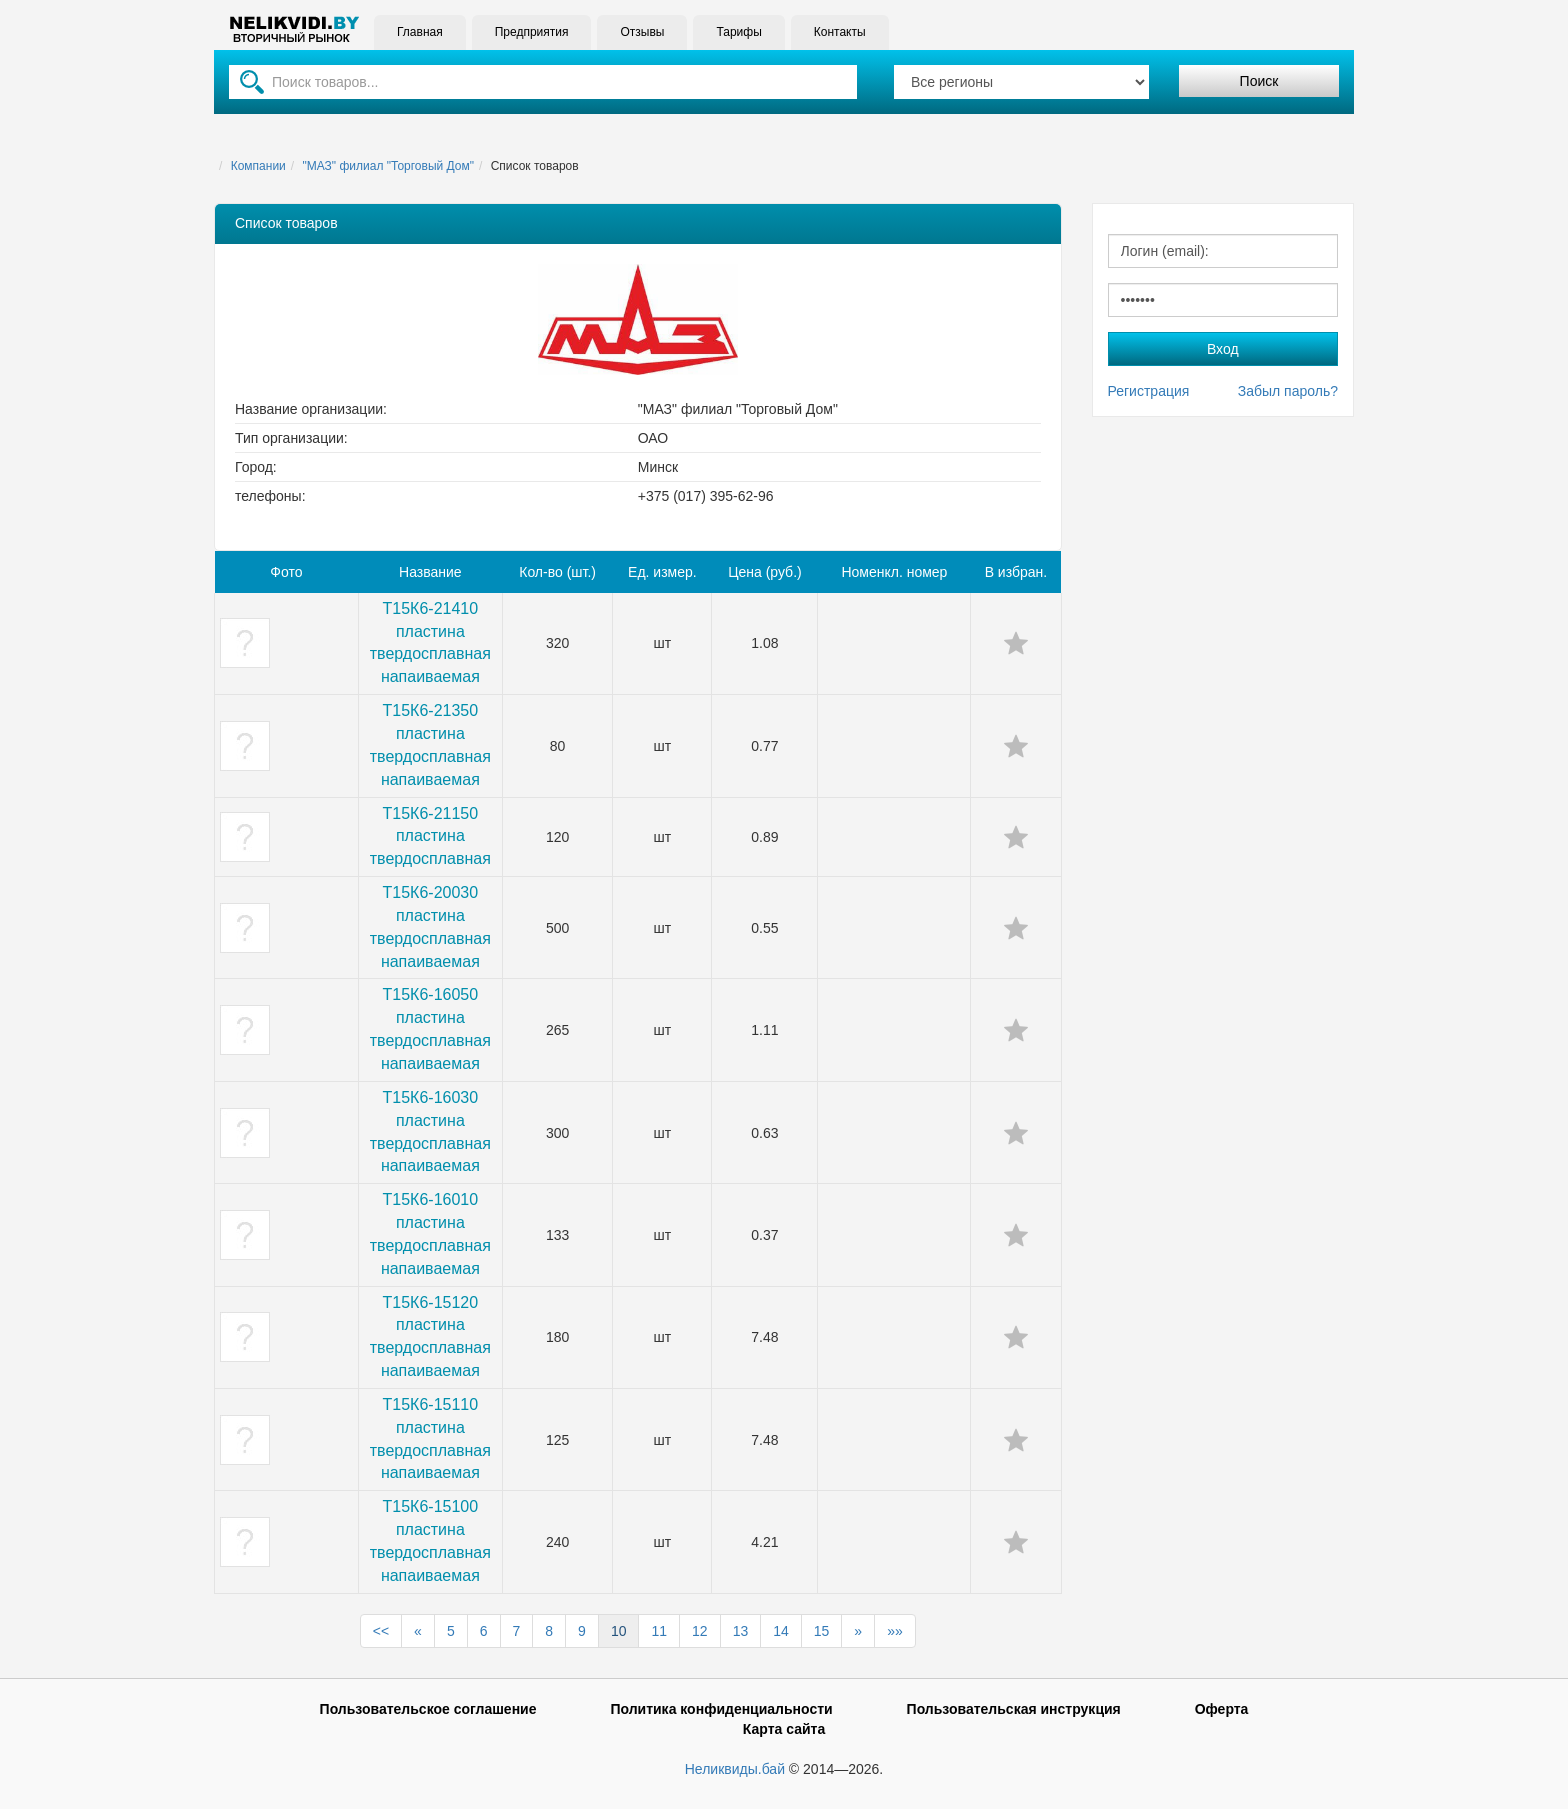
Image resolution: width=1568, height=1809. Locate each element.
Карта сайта (784, 1729)
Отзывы (642, 32)
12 (700, 1631)
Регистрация (1149, 391)
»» (895, 1631)
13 (741, 1631)
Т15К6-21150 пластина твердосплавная (430, 836)
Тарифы (738, 32)
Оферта (1222, 1709)
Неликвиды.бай (735, 1769)
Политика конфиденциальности (721, 1709)
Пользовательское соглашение (428, 1709)
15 (822, 1631)
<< (381, 1631)
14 (781, 1631)
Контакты (840, 32)
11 (659, 1631)
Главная (420, 32)
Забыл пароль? (1288, 391)
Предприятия (532, 32)
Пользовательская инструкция (1014, 1709)
